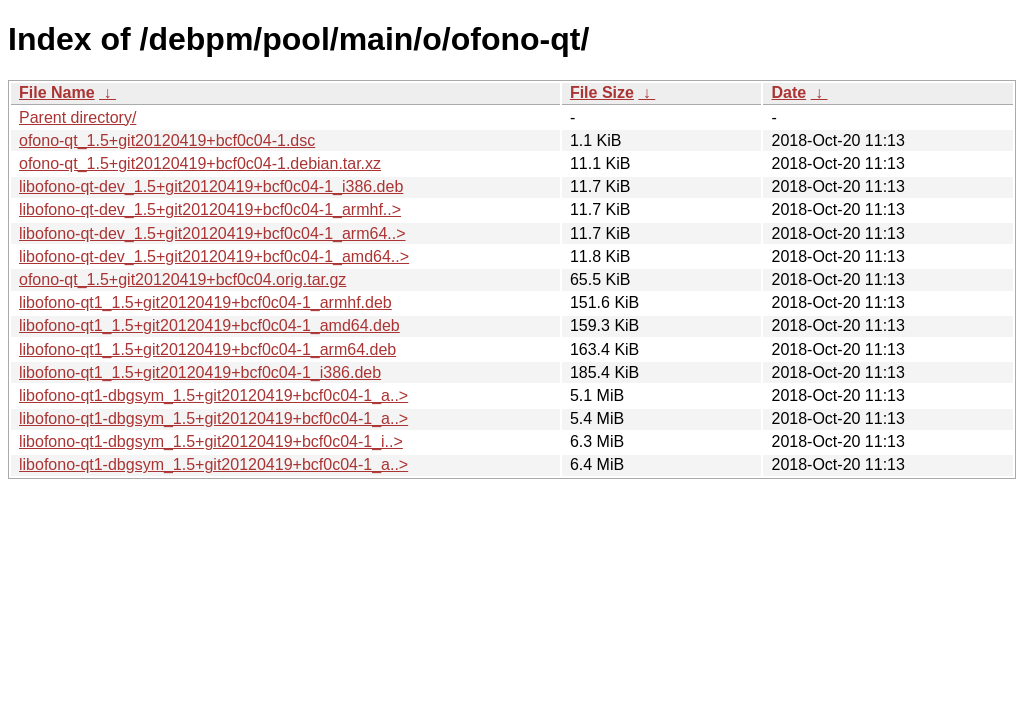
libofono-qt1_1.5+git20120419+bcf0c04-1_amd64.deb (209, 325)
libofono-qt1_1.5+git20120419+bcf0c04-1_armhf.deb (205, 302)
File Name (57, 92)
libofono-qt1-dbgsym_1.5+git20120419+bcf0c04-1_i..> (211, 441)
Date (788, 92)
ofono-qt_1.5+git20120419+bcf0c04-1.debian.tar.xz (200, 163)
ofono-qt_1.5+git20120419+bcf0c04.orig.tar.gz (182, 279)
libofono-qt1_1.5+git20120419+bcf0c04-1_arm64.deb (207, 349)
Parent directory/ (77, 117)
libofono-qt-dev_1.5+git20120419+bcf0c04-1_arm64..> (212, 233)
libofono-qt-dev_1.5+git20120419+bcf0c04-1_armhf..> (210, 209)
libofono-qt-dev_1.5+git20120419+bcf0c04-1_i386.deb (211, 186)
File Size (602, 92)
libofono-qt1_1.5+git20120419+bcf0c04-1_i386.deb (200, 372)
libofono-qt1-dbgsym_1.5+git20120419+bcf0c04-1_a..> (213, 395)
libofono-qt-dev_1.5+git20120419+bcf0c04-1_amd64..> (214, 256)
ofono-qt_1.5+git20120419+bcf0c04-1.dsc (167, 140)
